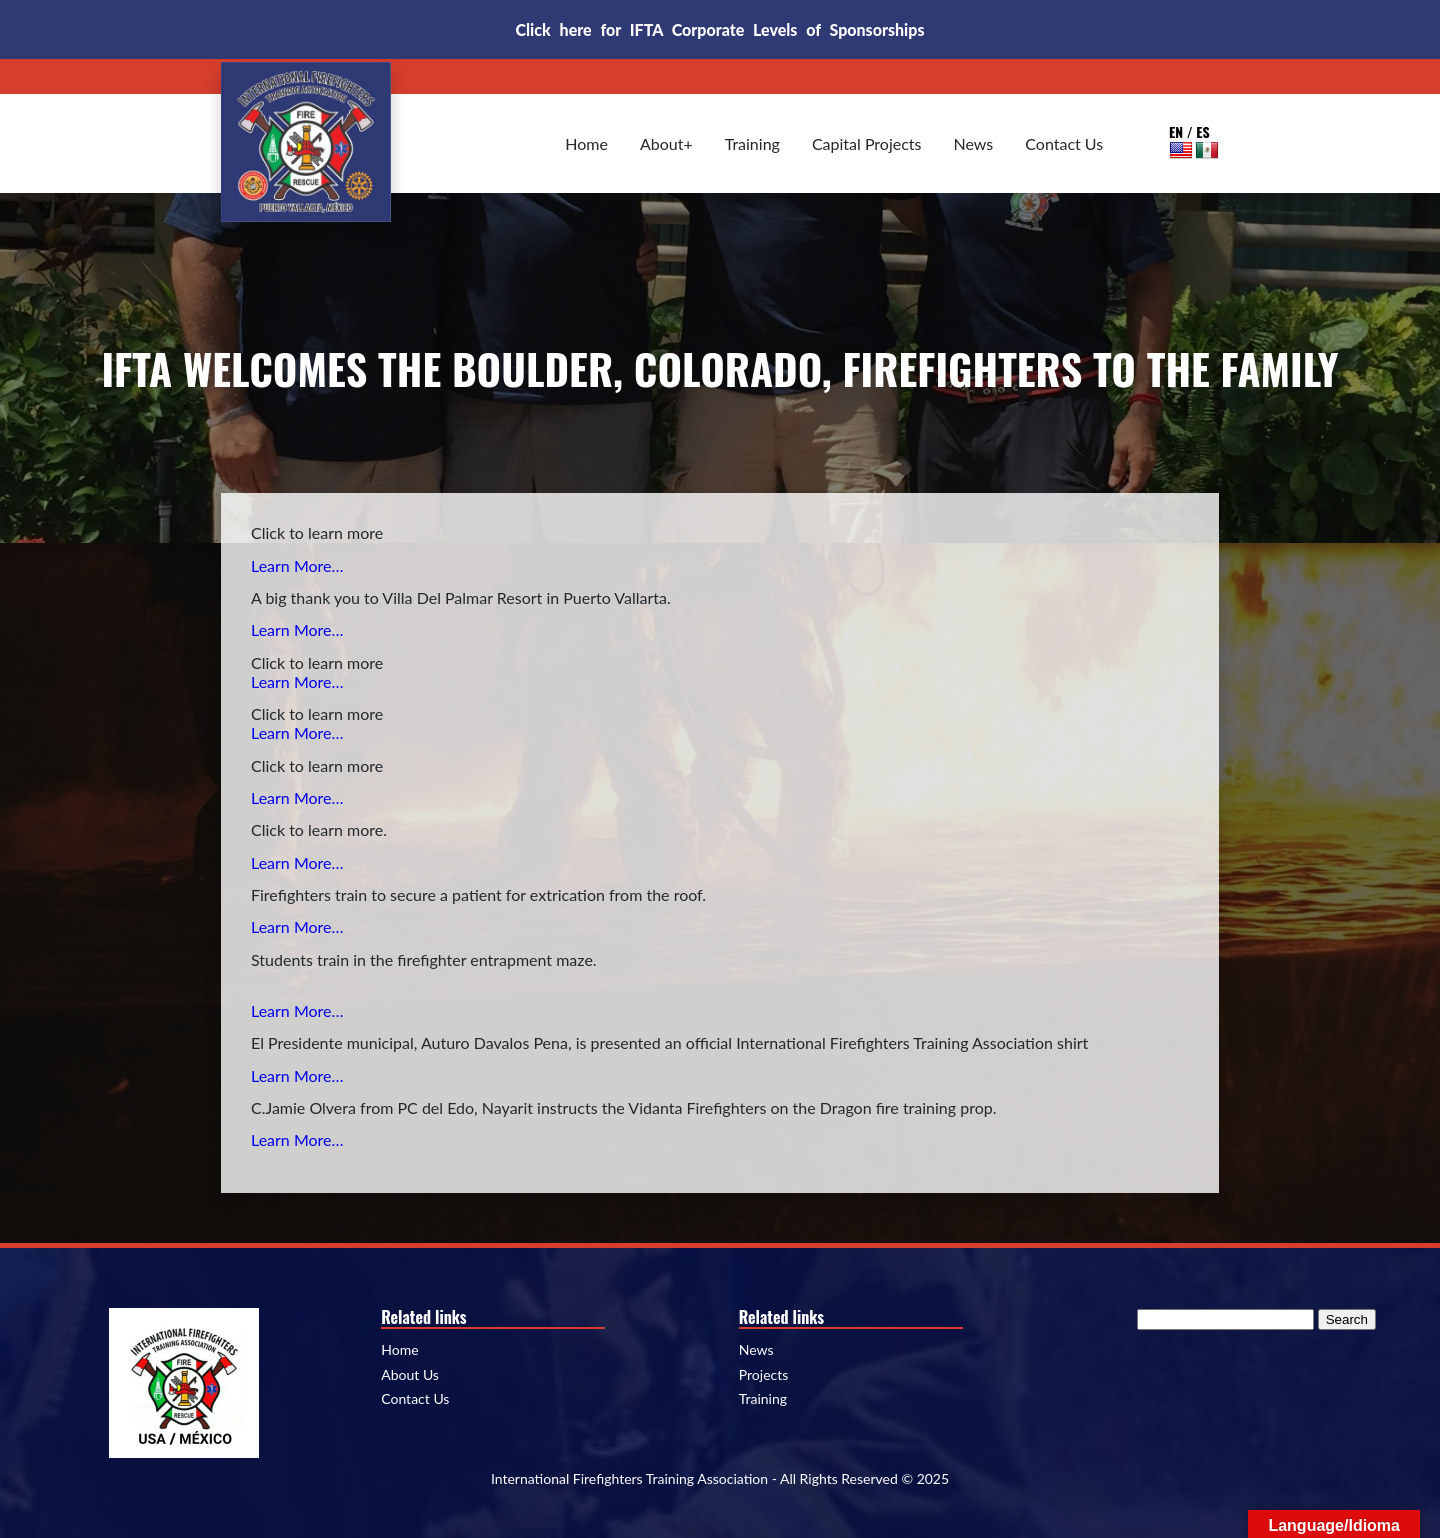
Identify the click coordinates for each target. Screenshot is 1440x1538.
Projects (764, 1375)
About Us (410, 1375)
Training (752, 143)
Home (586, 143)
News (974, 143)
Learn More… (297, 565)
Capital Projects (867, 143)
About (662, 143)
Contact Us (1064, 143)
